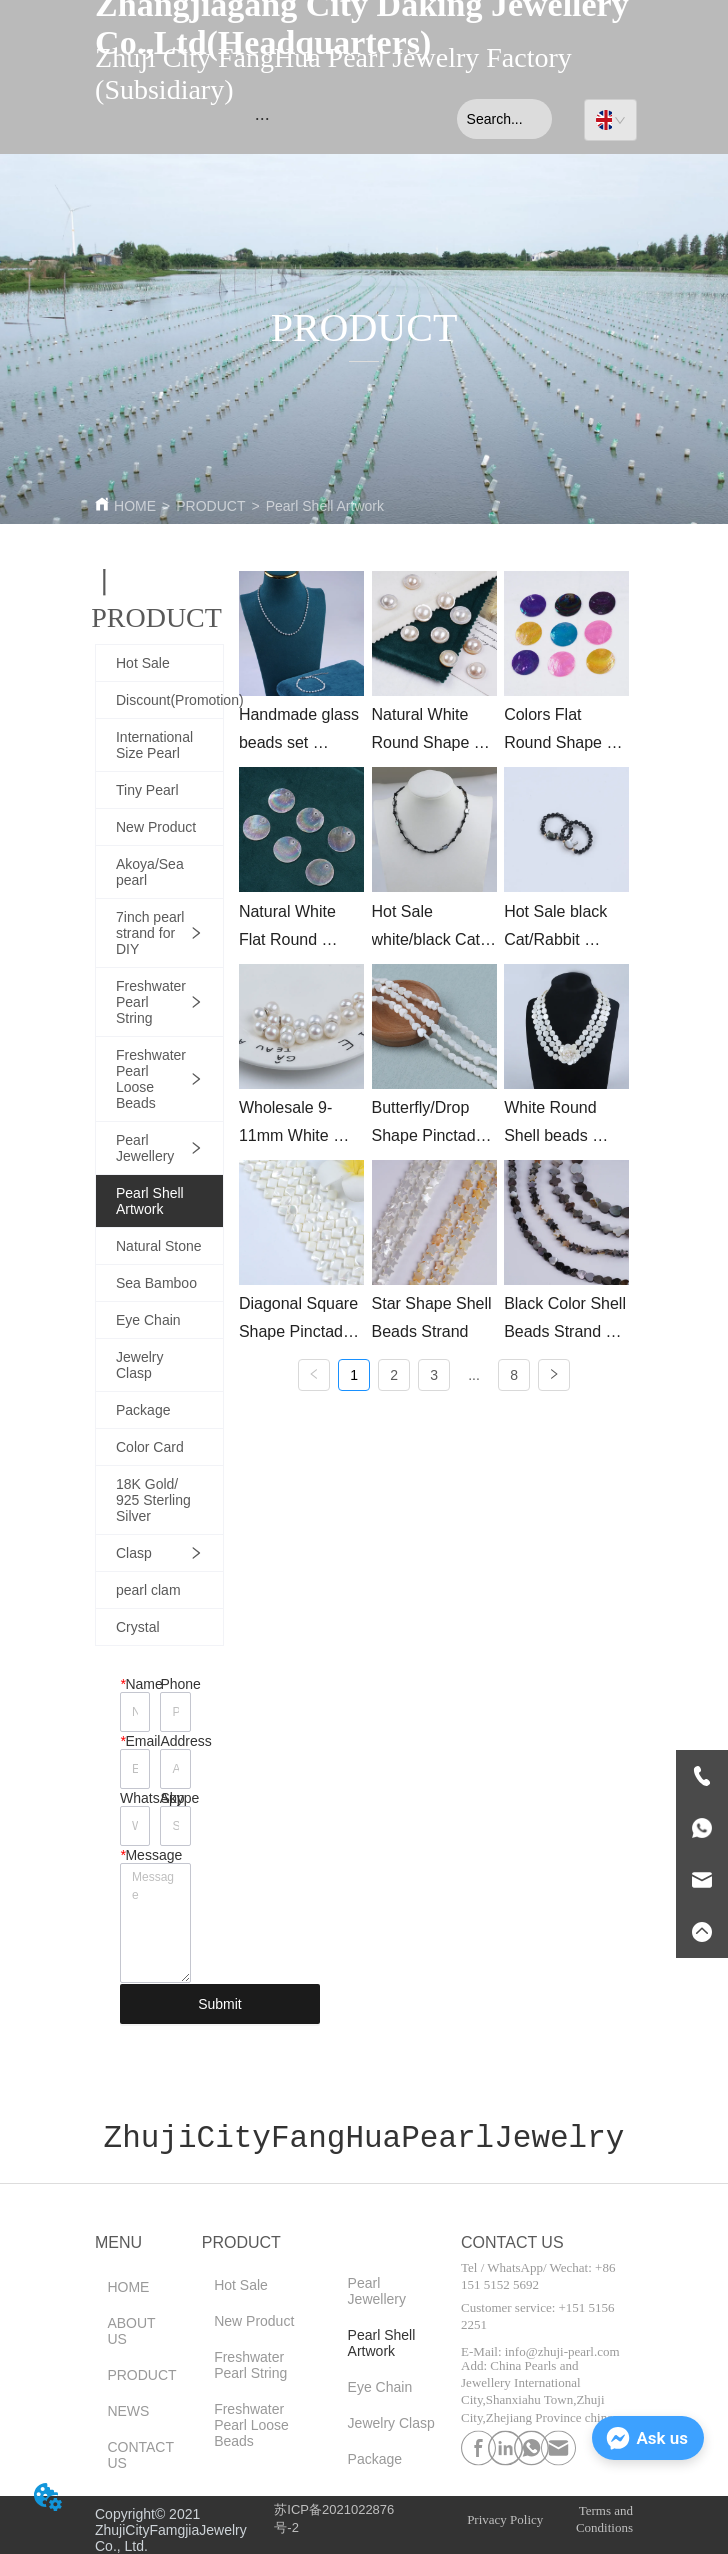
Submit (220, 2004)
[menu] (262, 119)
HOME (135, 506)
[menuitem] (262, 119)
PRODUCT (210, 506)
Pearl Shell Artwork (325, 506)
